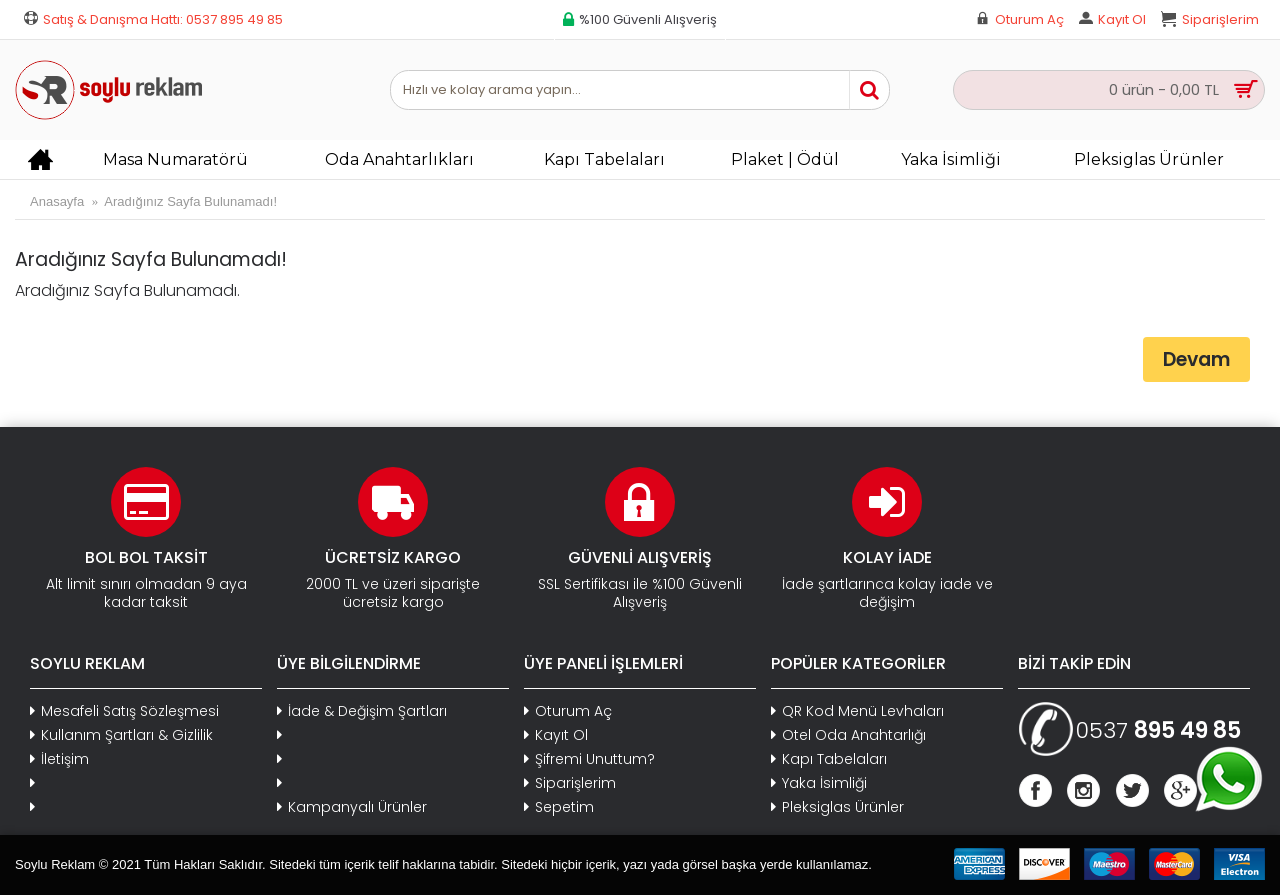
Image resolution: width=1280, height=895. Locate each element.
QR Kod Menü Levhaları (857, 711)
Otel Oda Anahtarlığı (848, 735)
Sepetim (559, 807)
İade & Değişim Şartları (362, 711)
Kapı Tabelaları (829, 759)
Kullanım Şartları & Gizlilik (121, 735)
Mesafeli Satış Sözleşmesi (124, 711)
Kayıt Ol (556, 735)
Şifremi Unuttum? (589, 759)
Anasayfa (57, 201)
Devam (1196, 359)
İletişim (59, 759)
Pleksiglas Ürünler (837, 807)
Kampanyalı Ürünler (352, 807)
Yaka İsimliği (819, 783)
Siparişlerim (570, 783)
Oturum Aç (568, 711)
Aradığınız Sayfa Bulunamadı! (190, 201)
